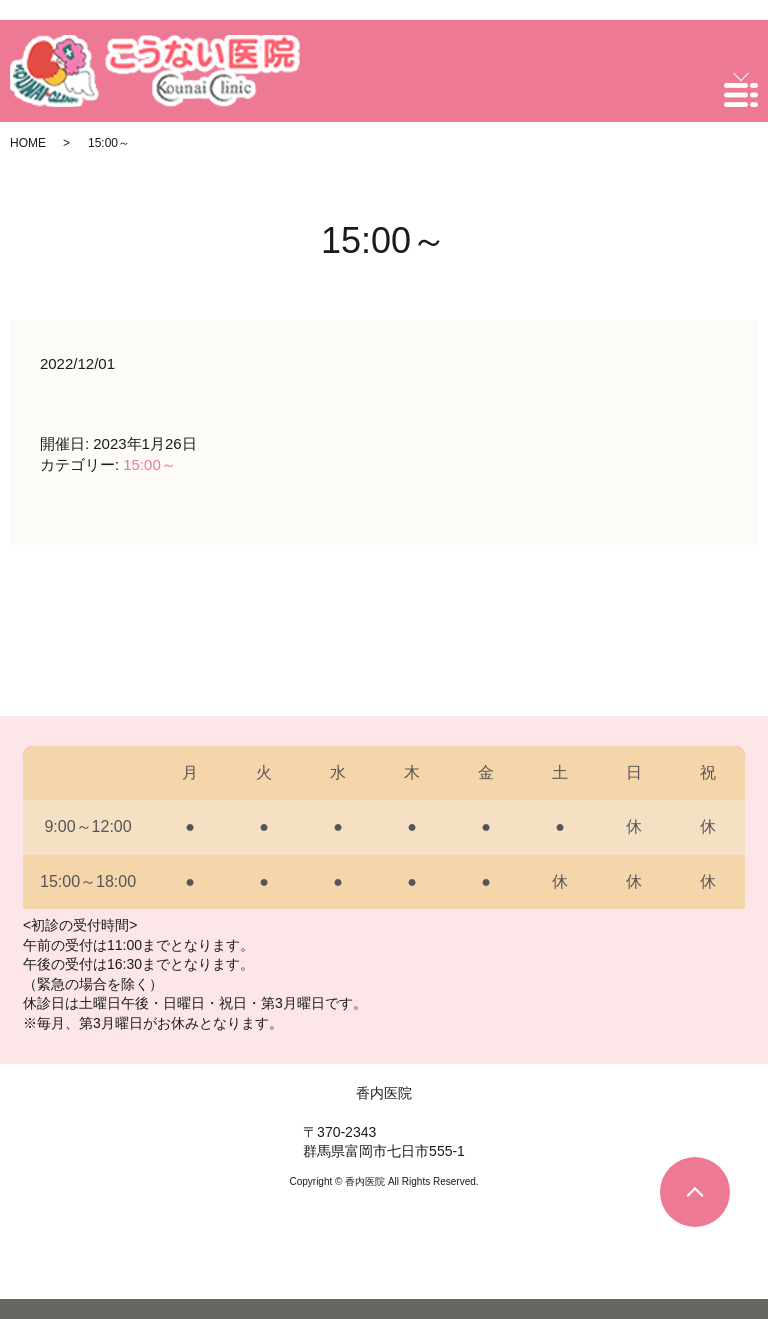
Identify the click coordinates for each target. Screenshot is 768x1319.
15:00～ (149, 464)
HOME (28, 143)
